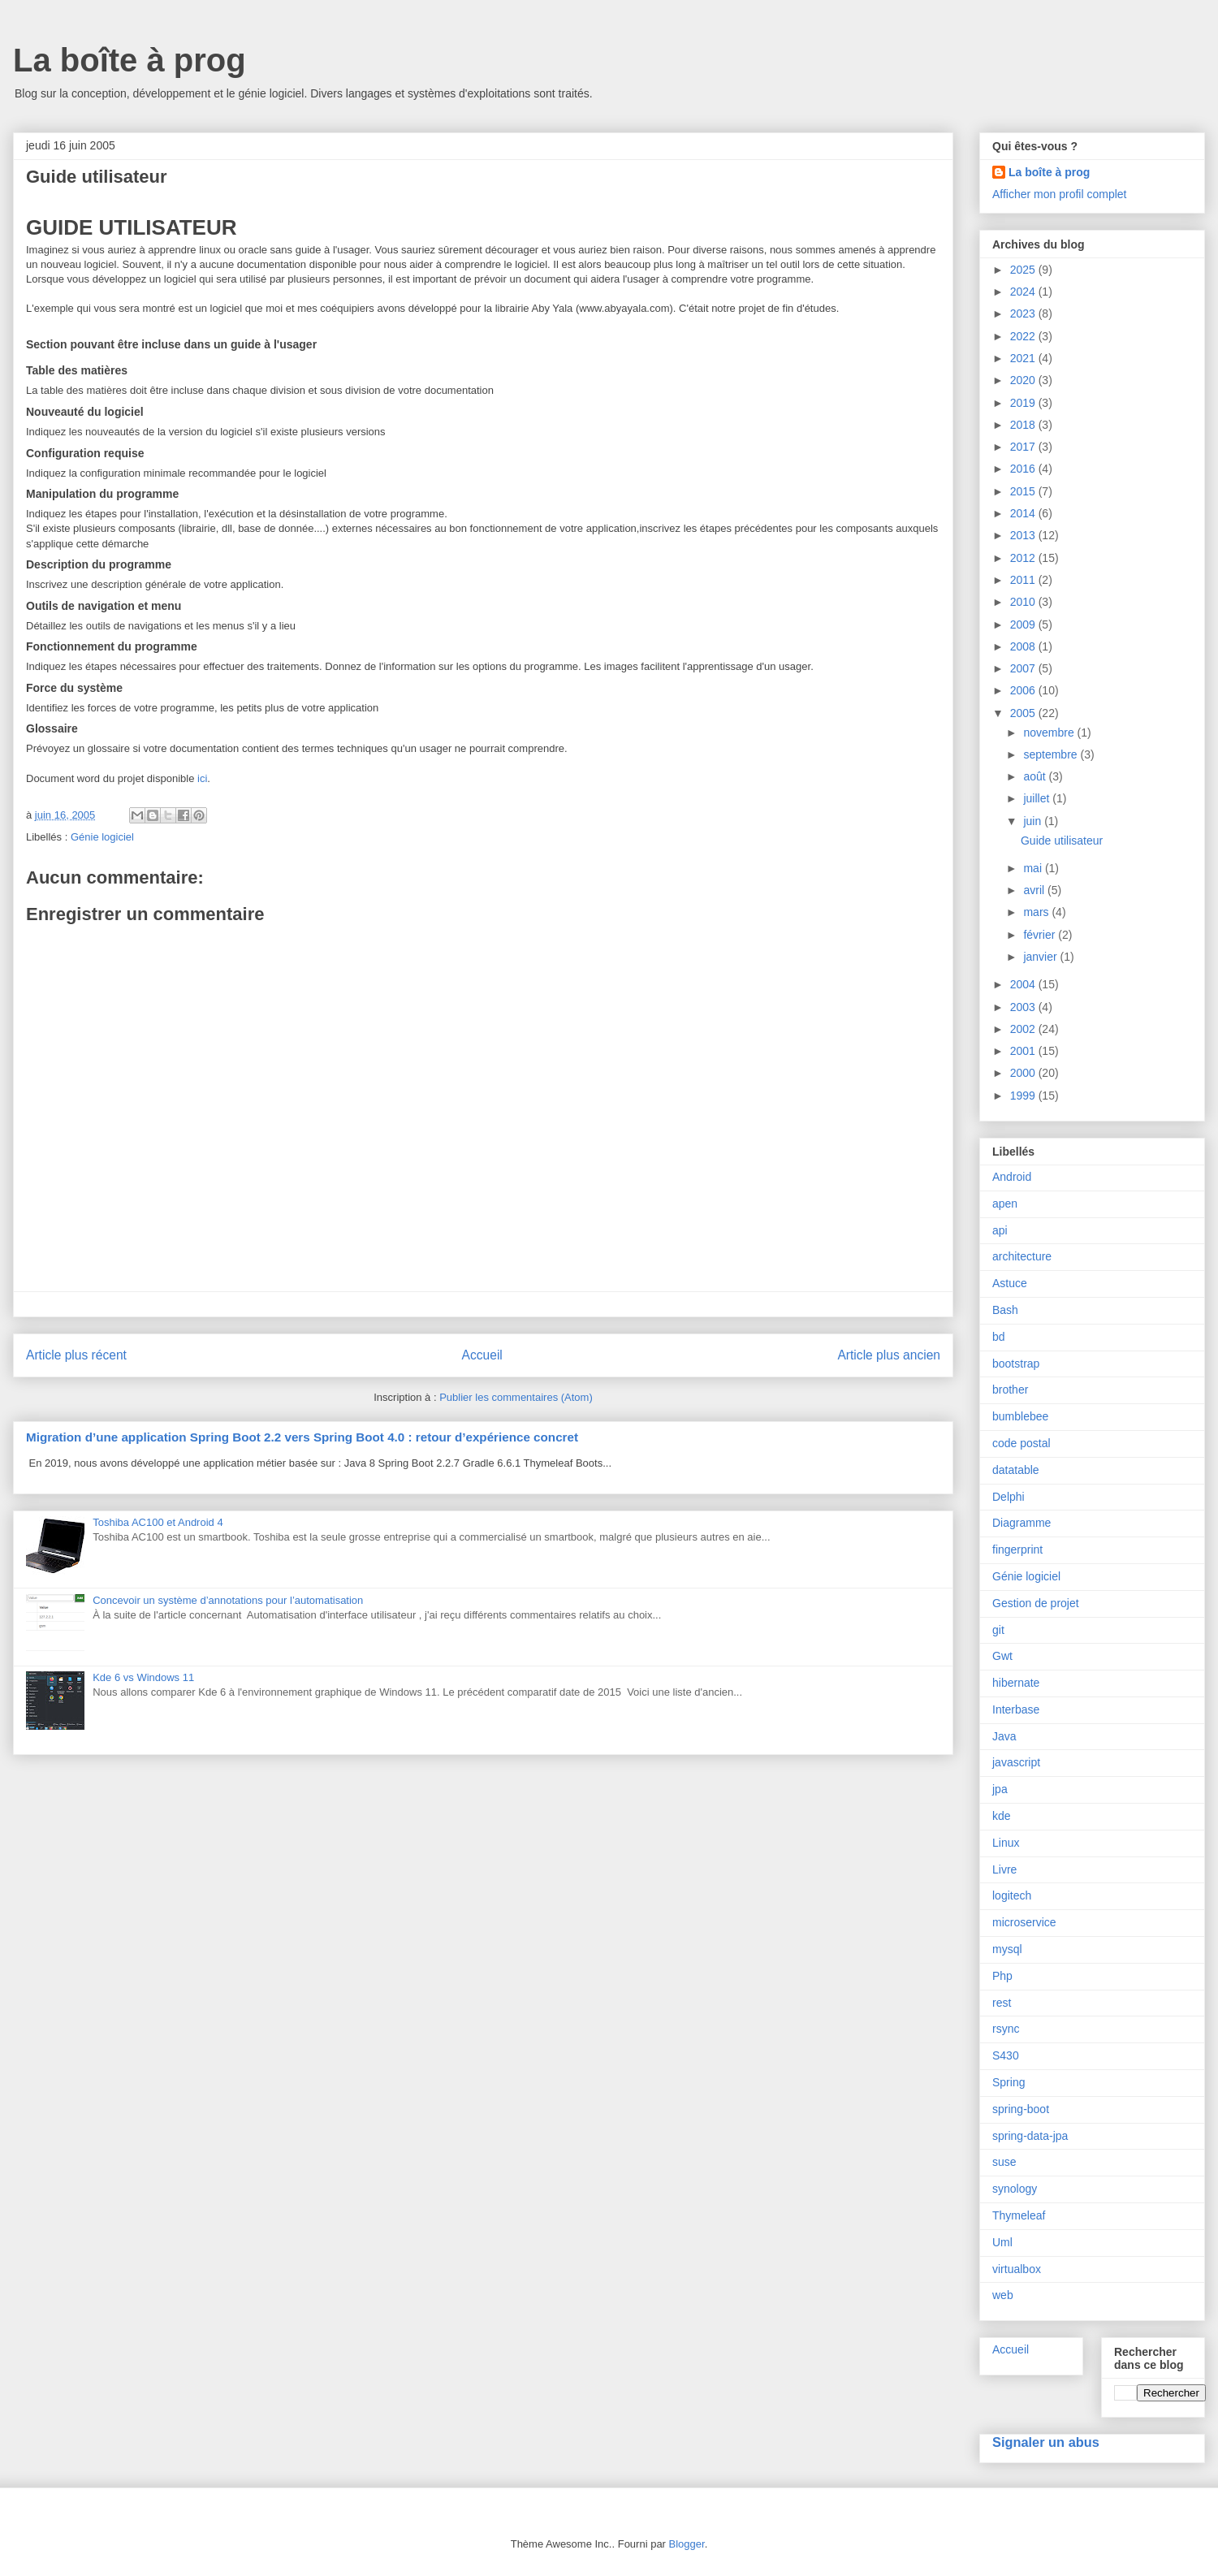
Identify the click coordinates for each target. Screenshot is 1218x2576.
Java (1004, 1736)
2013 (1024, 535)
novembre (1050, 732)
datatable (1015, 1469)
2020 (1024, 380)
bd (998, 1336)
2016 (1024, 468)
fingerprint (1017, 1549)
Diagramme (1021, 1522)
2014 (1024, 513)
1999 (1024, 1095)
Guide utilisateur (1062, 840)
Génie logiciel (102, 837)
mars (1037, 911)
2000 (1024, 1072)
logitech (1011, 1895)
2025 (1024, 269)
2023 (1024, 313)
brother (1010, 1389)
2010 (1024, 601)
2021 (1024, 358)
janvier (1041, 956)
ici (202, 778)
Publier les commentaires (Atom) (516, 1397)
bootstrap (1015, 1363)
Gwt (1002, 1655)
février (1040, 934)
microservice (1024, 1922)
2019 (1024, 402)
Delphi (1008, 1496)
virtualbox (1016, 2269)
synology (1014, 2188)
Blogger (687, 2544)
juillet (1037, 798)
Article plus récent (76, 1355)
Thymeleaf (1018, 2215)
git (998, 1629)
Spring (1008, 2082)
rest (1001, 2002)
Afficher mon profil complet (1059, 194)
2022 (1024, 336)
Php (1002, 1975)
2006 (1024, 690)
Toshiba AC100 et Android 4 (157, 1522)
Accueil (482, 1355)
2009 (1024, 624)
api (1000, 1230)
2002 (1024, 1028)
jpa (1000, 1789)
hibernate (1015, 1682)
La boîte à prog (129, 60)
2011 (1024, 579)
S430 (1005, 2055)
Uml (1002, 2242)
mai (1033, 868)
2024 (1024, 291)
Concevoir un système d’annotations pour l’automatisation (228, 1600)
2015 (1024, 491)
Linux (1005, 1842)
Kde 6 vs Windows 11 (143, 1677)
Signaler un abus (1045, 2442)
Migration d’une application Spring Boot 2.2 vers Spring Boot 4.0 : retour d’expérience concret (302, 1437)
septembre (1051, 754)
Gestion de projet (1035, 1603)
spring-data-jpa (1030, 2135)
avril (1035, 890)
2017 (1024, 446)
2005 (1024, 713)
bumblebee (1020, 1416)
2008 (1024, 646)
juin (1033, 821)
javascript (1016, 1762)
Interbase (1015, 1709)
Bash (1005, 1309)
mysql (1007, 1949)
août (1035, 776)
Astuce (1009, 1283)
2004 (1024, 984)
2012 (1024, 557)
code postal (1021, 1443)
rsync (1005, 2028)
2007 (1024, 668)
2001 (1024, 1050)
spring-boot (1020, 2109)
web (1002, 2295)
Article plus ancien (888, 1355)
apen (1004, 1203)
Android (1011, 1176)
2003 (1024, 1007)
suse (1004, 2161)
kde (1001, 1815)
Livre (1004, 1869)
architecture (1022, 1256)
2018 (1024, 424)
